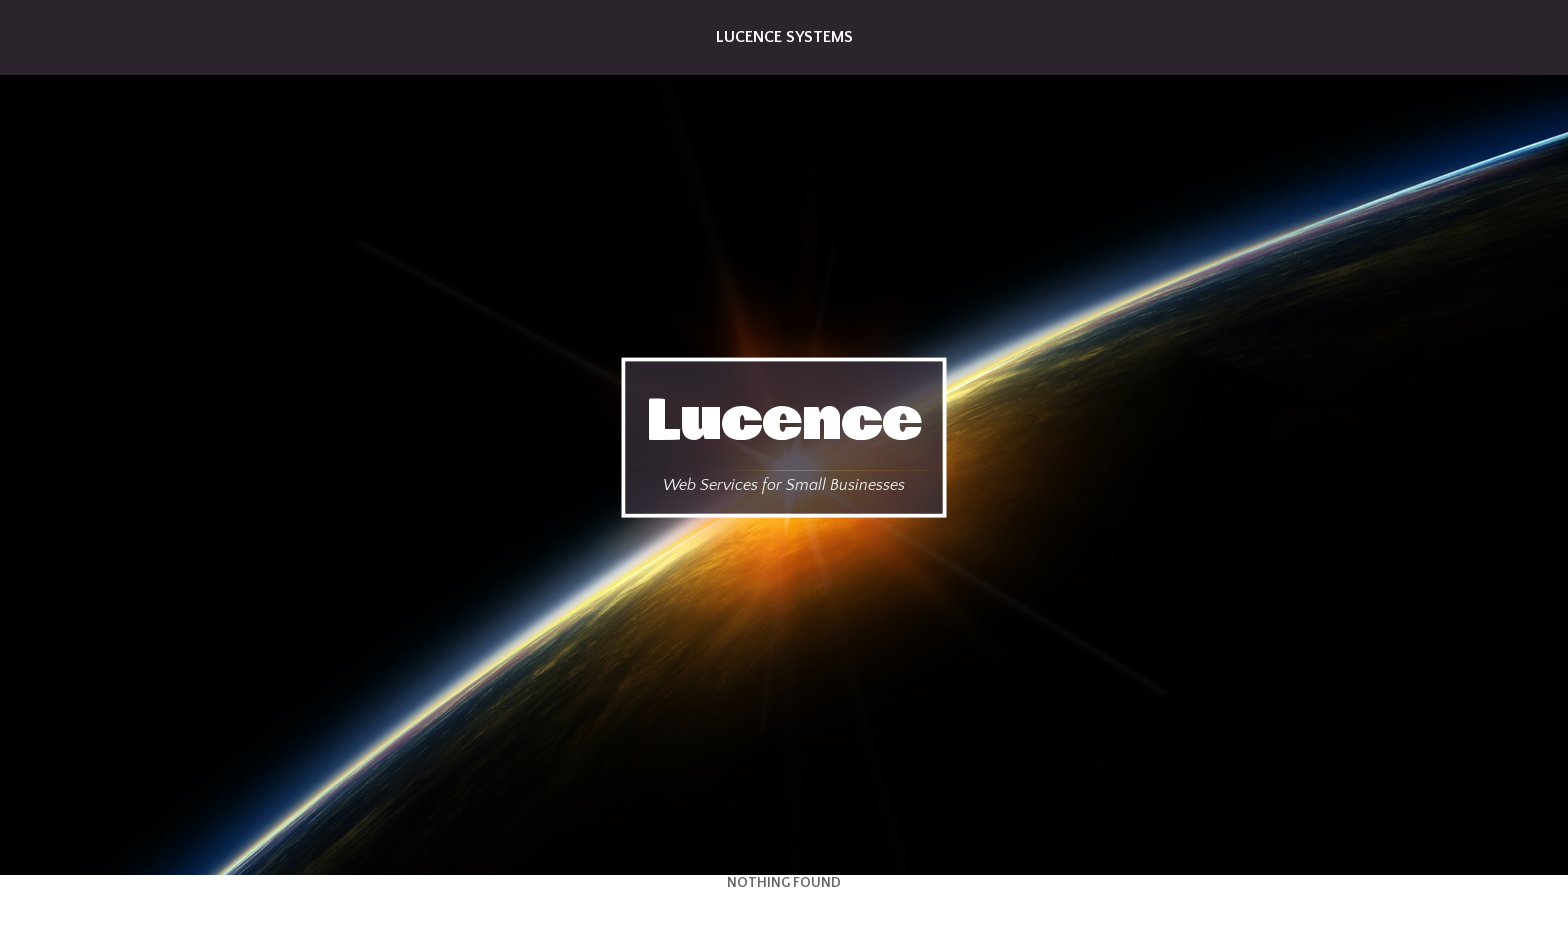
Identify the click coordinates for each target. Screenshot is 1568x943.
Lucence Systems (784, 37)
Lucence (784, 420)
